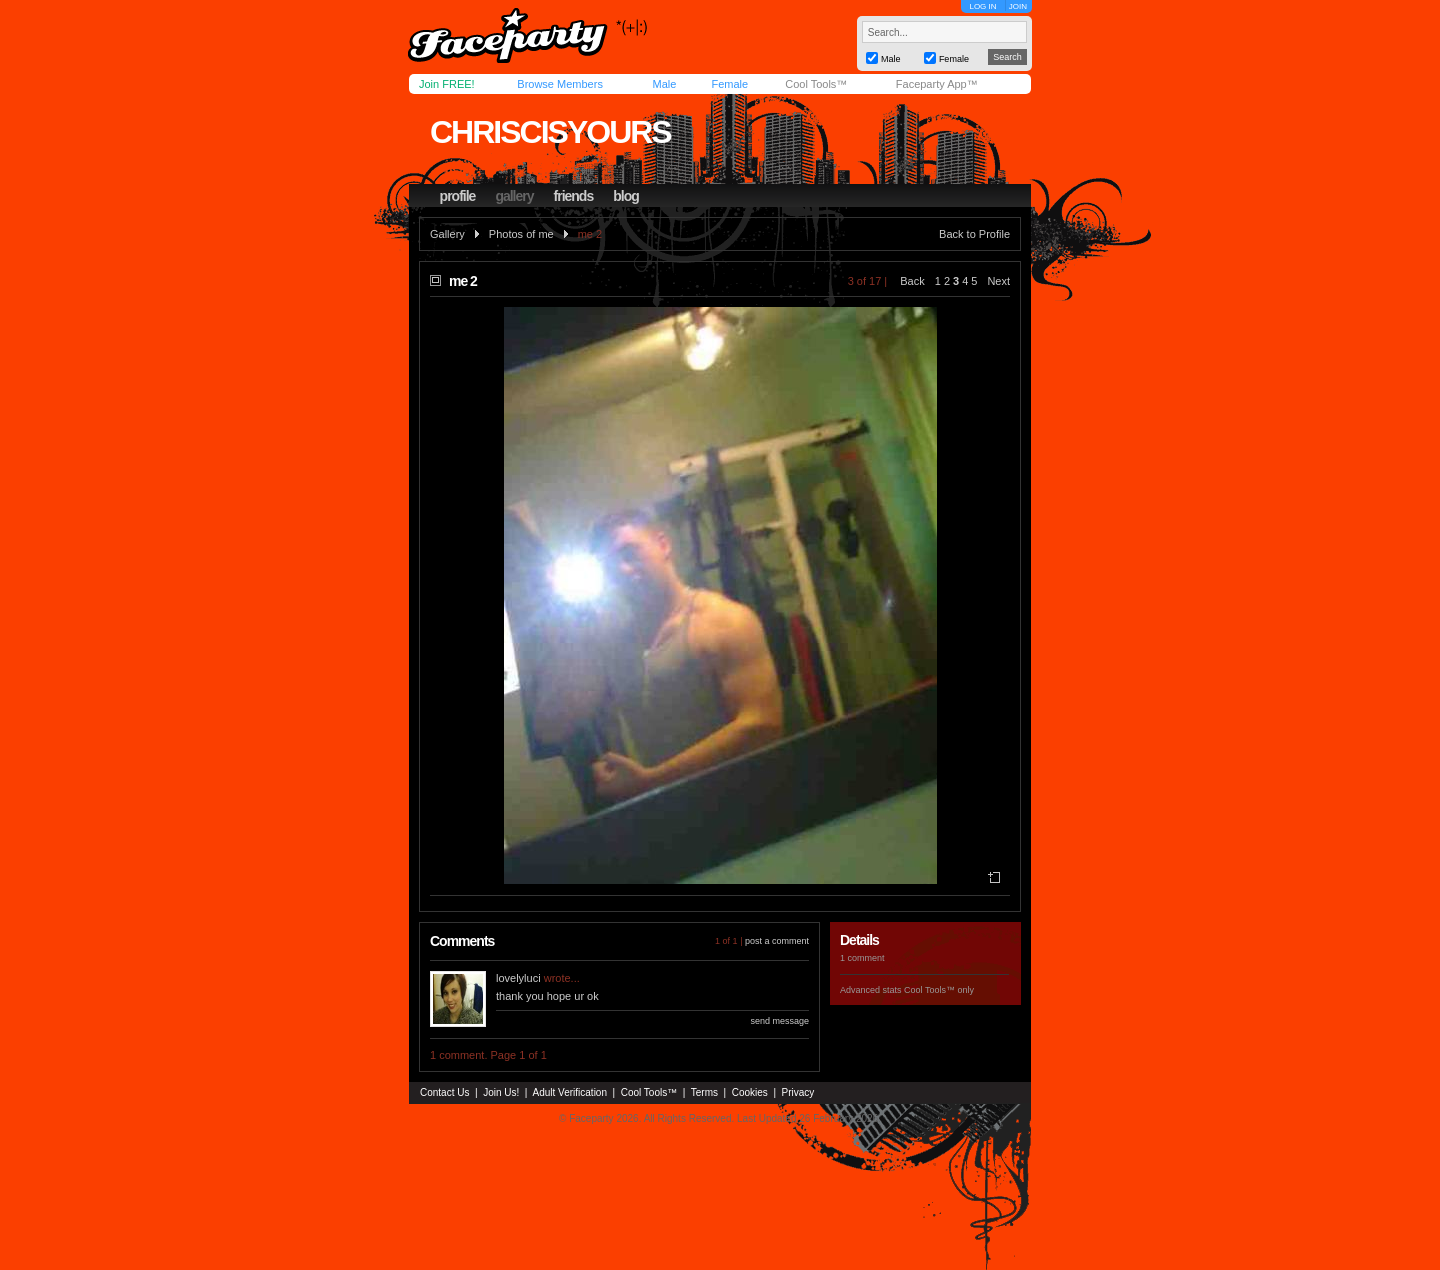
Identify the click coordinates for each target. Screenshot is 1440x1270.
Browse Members (560, 84)
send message (779, 1021)
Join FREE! (447, 84)
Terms (704, 1092)
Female (729, 84)
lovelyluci (518, 978)
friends (574, 196)
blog (626, 196)
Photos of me (521, 234)
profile (458, 196)
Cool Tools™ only (939, 990)
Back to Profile (974, 234)
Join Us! (501, 1092)
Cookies (750, 1092)
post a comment (777, 941)
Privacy (798, 1092)
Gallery (447, 234)
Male (664, 84)
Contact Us (444, 1092)
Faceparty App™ (937, 84)
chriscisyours (550, 132)
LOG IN (982, 6)
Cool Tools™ (816, 84)
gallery (514, 196)
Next (998, 281)
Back (912, 281)
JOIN (1018, 6)
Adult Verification (569, 1092)
